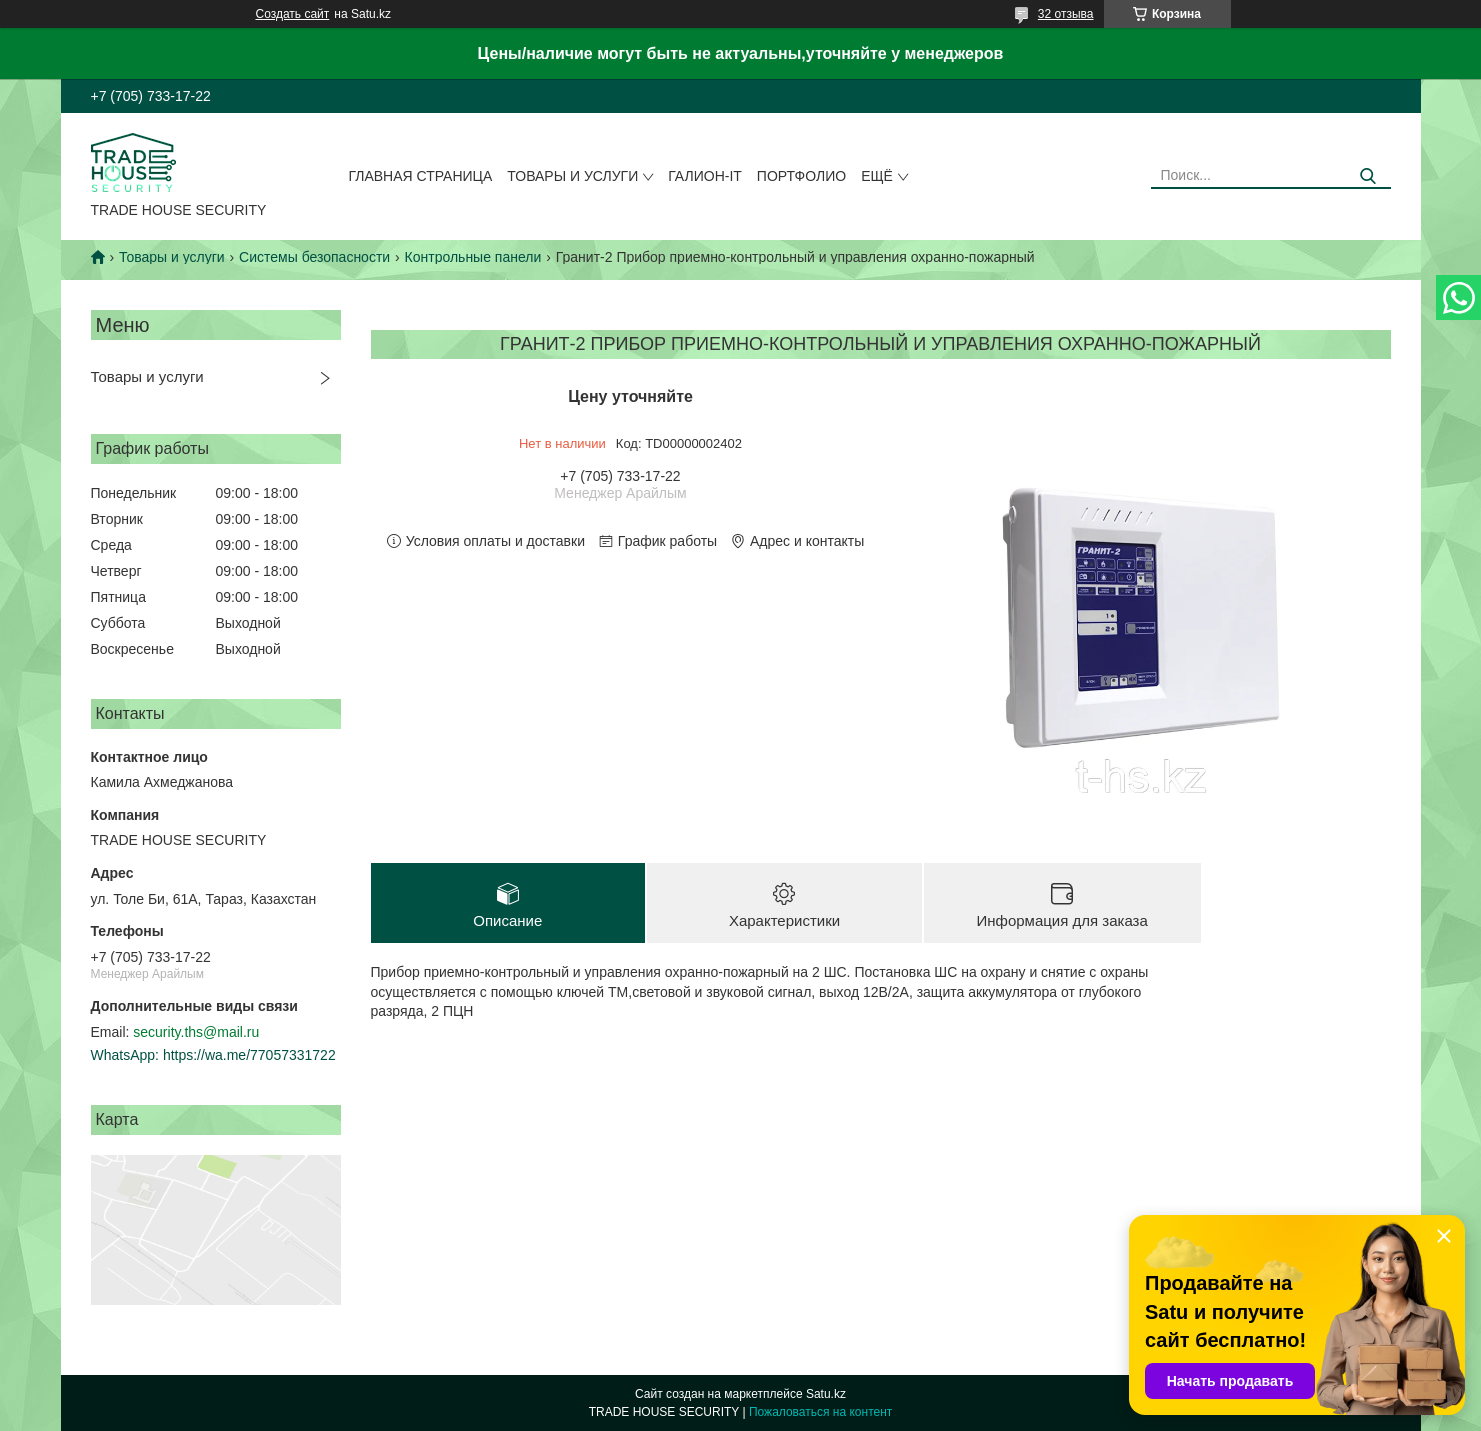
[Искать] (1368, 176)
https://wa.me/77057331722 (249, 1055)
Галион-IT (705, 176)
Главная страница (420, 176)
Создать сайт (293, 14)
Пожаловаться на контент (820, 1412)
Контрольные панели (473, 257)
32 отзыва (1066, 14)
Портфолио (801, 176)
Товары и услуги (572, 176)
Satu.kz (826, 1394)
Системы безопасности (314, 257)
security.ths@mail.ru (196, 1032)
